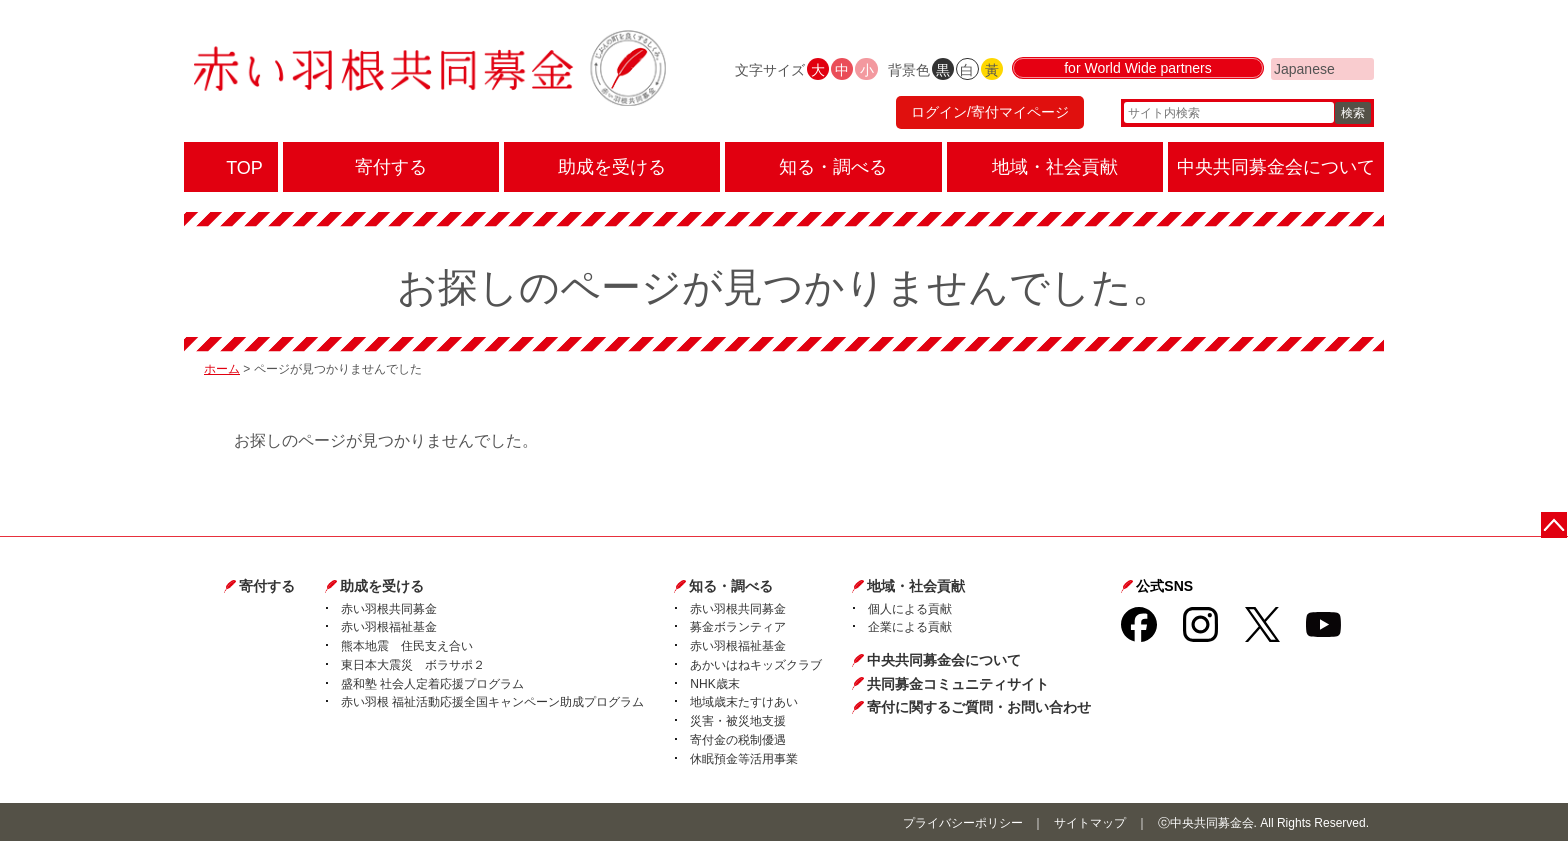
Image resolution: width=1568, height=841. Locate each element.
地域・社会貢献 (916, 586)
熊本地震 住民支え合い (407, 646)
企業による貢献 (910, 627)
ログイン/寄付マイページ (988, 115)
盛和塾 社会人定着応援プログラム (432, 684)
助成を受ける (382, 586)
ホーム (222, 369)
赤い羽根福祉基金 (389, 627)
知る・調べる (731, 586)
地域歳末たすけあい (744, 702)
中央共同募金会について (944, 660)
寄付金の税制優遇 (738, 740)
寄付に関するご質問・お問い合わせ (979, 707)
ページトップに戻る (1555, 524)
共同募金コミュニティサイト (958, 684)
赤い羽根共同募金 (389, 609)
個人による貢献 (910, 609)
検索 (1353, 115)
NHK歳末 (714, 684)
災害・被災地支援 (738, 721)
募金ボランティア (738, 627)
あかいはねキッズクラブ (756, 665)
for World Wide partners (1138, 72)
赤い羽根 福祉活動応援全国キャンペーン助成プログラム (492, 702)
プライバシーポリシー (963, 823)
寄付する (267, 586)
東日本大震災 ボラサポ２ (413, 665)
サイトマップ (1090, 823)
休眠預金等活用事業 (744, 759)
